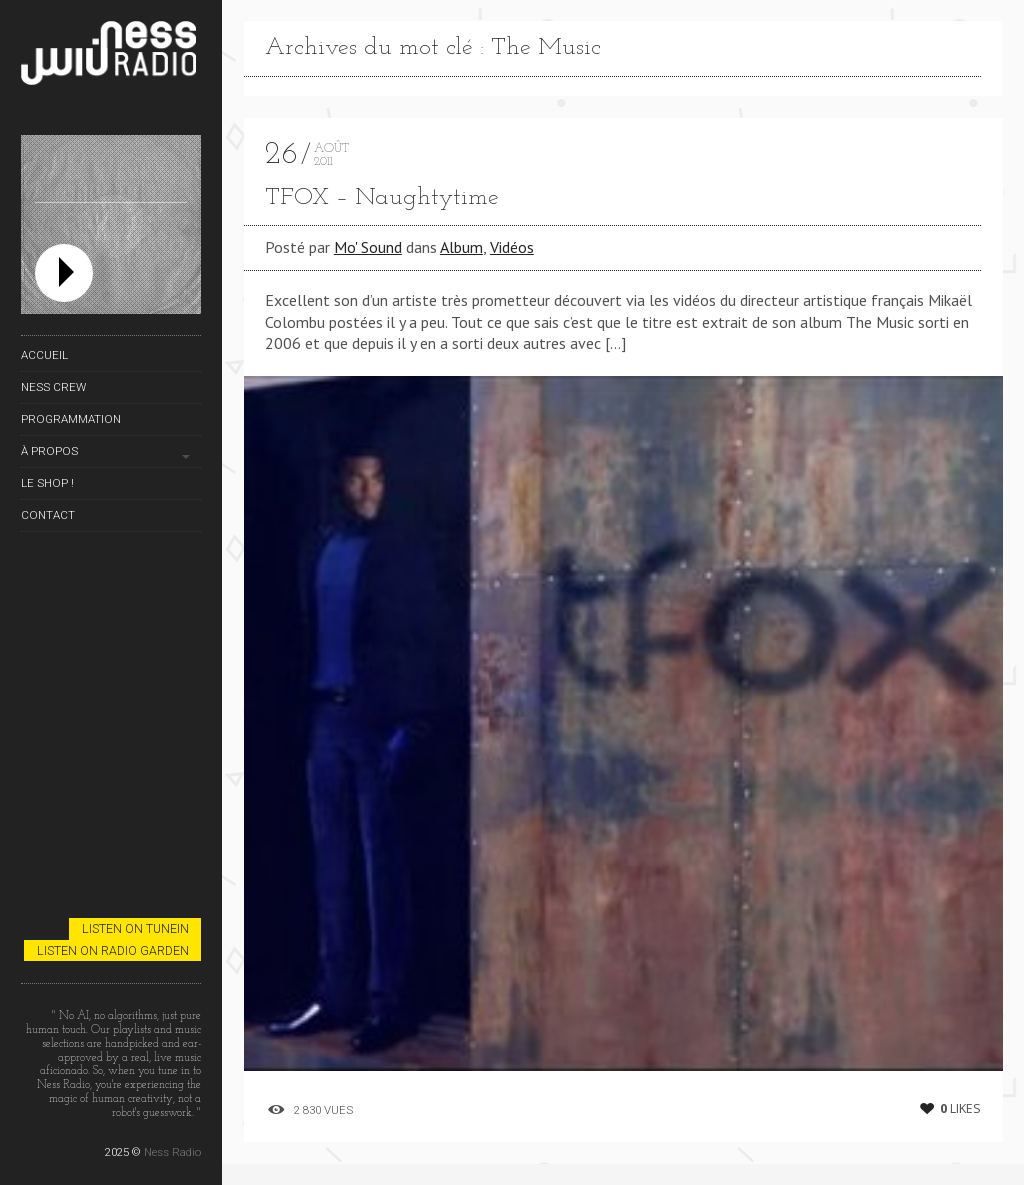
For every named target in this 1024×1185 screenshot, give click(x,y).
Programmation (71, 419)
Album (461, 247)
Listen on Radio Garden (113, 950)
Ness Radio (172, 1152)
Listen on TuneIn (135, 928)
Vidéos (512, 247)
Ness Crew (53, 387)
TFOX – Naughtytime (382, 198)
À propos (49, 451)
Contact (48, 515)
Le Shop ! (47, 483)
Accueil (44, 355)
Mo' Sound (368, 247)
